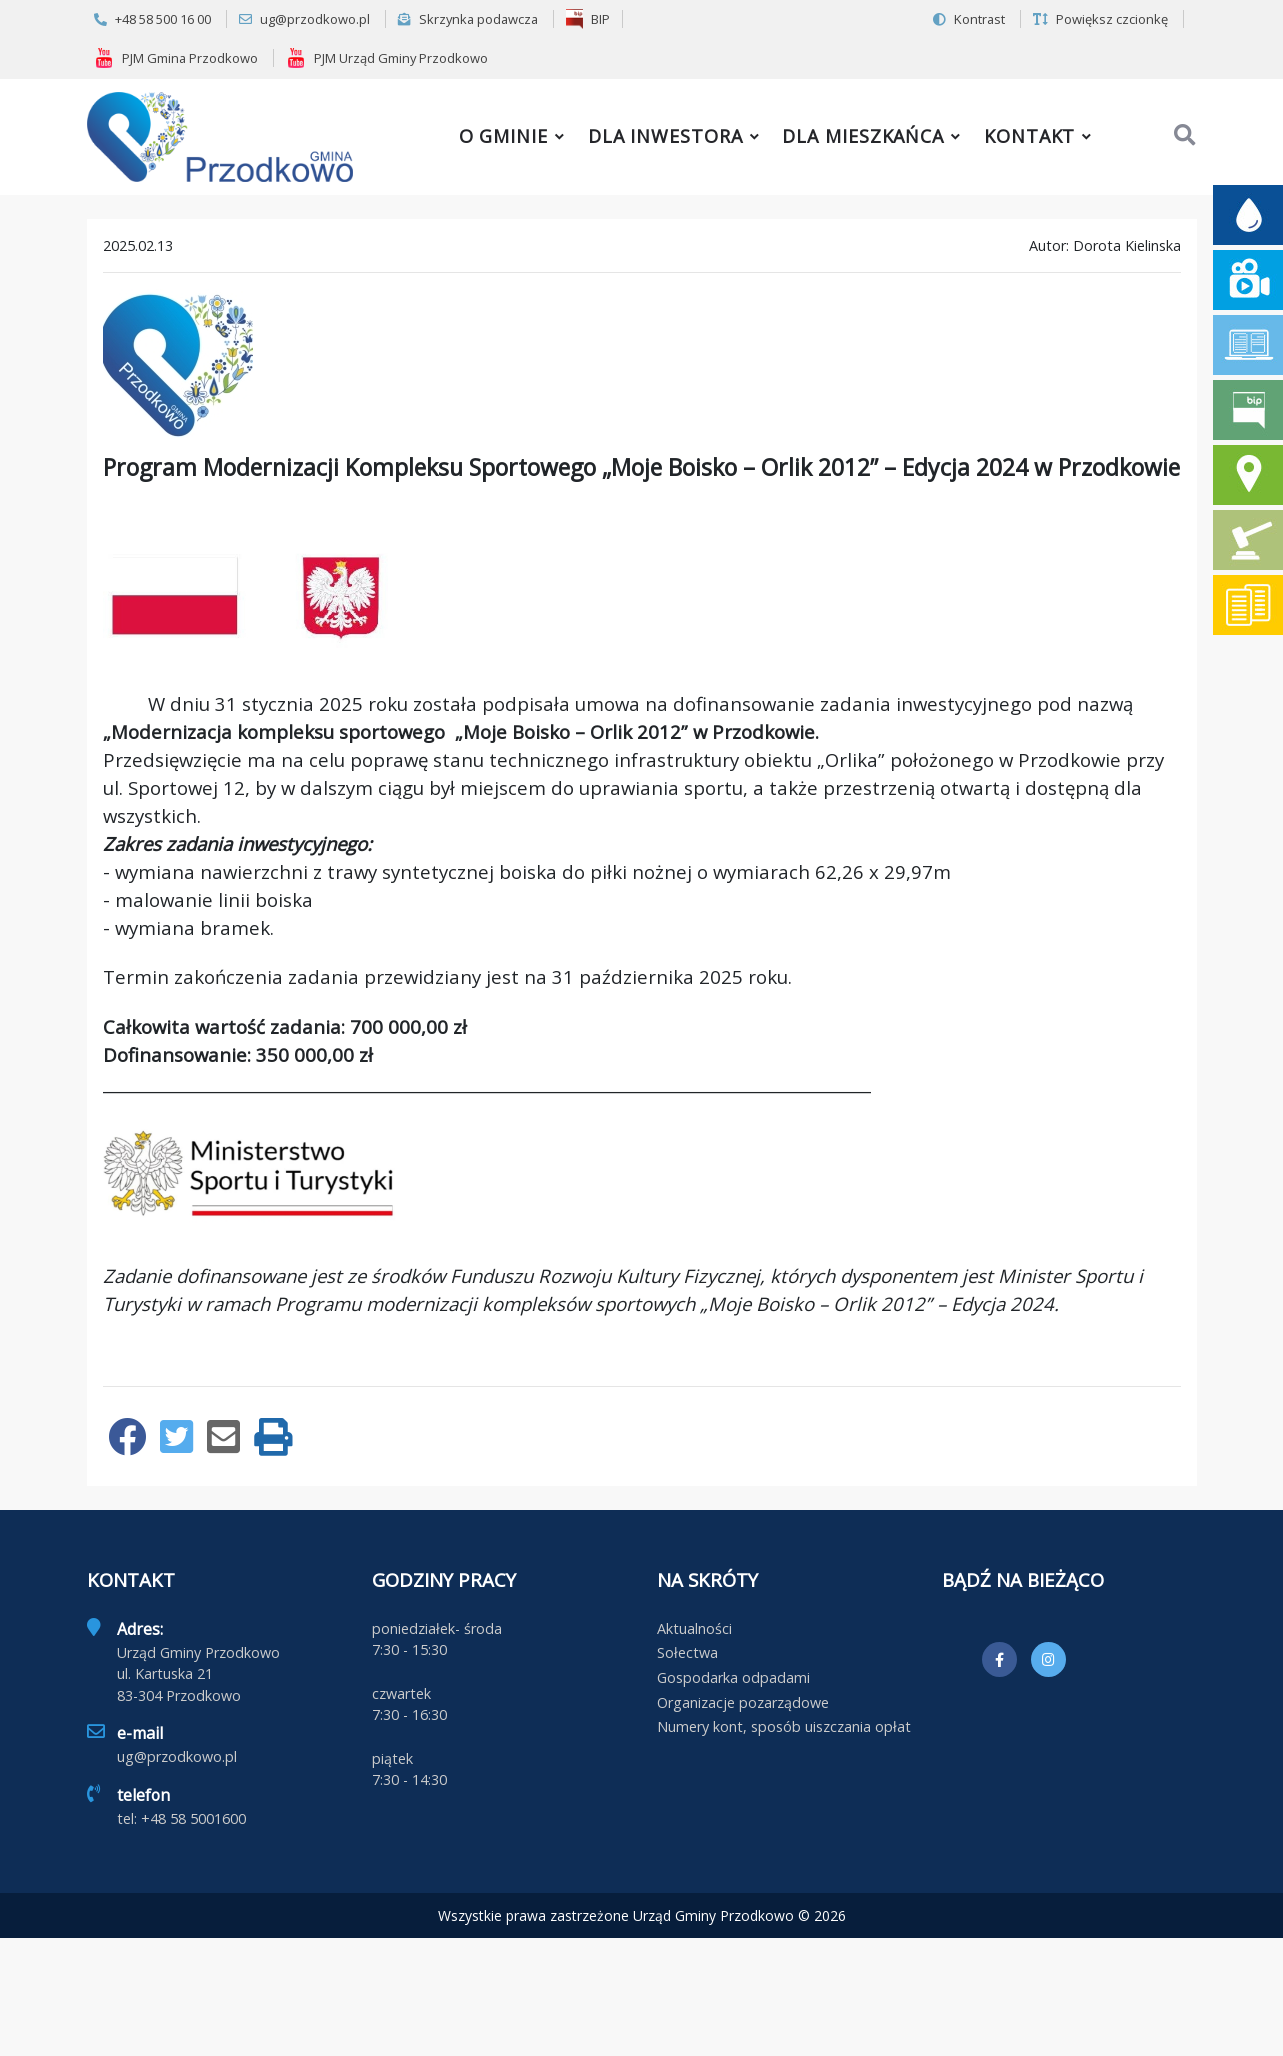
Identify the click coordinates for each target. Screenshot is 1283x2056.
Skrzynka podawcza (468, 19)
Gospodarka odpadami (733, 1677)
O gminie (503, 136)
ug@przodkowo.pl (304, 19)
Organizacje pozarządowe (743, 1702)
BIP (588, 19)
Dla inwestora (665, 136)
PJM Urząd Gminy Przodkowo (387, 58)
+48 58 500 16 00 (152, 19)
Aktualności (694, 1628)
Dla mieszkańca (863, 136)
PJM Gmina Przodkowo (176, 58)
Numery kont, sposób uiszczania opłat (784, 1726)
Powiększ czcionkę (1100, 19)
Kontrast (969, 19)
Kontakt (1029, 136)
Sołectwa (687, 1652)
